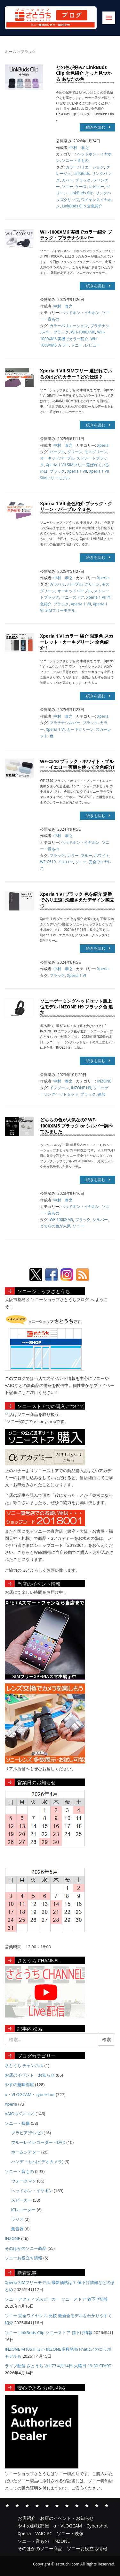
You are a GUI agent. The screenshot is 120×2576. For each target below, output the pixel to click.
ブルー (86, 855)
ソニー (67, 186)
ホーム (10, 51)
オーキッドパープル (57, 458)
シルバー (100, 1219)
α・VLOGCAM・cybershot (30, 2094)
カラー (73, 855)
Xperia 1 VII (77, 471)
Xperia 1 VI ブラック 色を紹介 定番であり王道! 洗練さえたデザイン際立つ (77, 900)
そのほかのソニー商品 (25, 2248)
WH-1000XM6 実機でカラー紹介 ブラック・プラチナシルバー (76, 235)
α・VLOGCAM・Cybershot (37, 2505)
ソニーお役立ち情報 (23, 2258)
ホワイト (101, 855)
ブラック (83, 180)
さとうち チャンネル (24, 2065)
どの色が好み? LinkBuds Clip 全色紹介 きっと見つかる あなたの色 (84, 73)
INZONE (104, 1081)
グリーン (75, 451)
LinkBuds (81, 173)
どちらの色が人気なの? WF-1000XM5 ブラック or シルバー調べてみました (76, 1125)
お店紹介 (7, 2505)
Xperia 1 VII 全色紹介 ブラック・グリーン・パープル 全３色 (76, 506)
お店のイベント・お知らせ (30, 2075)
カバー (67, 180)
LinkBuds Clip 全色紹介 (82, 206)
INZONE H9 (81, 1087)
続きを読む (98, 127)
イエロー (65, 862)
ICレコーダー (23, 2210)
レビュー (96, 186)
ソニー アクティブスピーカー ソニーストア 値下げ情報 (56, 2299)
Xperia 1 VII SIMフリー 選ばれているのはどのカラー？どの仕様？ (76, 373)
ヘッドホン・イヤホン (80, 312)
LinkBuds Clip (81, 193)
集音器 (17, 2229)
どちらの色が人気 (55, 1226)
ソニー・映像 (17, 2123)
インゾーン (59, 1087)
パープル (57, 451)
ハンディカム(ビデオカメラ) (37, 2161)
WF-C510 (48, 862)
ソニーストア (72, 597)
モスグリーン (96, 451)
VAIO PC (57, 2505)
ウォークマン (23, 2181)
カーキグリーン (80, 729)
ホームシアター (25, 2152)
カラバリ (57, 584)
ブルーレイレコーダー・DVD (38, 2142)
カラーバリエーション (85, 167)
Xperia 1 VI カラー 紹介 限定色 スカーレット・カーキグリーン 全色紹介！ (76, 641)
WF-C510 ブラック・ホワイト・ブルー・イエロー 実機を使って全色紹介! (77, 764)
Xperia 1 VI (55, 729)
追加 (101, 1094)
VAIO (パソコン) (20, 2113)
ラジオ (17, 2219)
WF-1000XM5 (61, 1219)
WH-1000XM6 (83, 332)
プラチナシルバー (65, 722)
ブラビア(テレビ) (27, 2133)
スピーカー (21, 2200)
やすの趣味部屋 (19, 2084)
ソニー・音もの (75, 160)
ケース (81, 186)
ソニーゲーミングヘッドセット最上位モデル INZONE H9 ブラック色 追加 (76, 1006)
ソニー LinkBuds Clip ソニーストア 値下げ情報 (48, 2332)
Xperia (103, 445)
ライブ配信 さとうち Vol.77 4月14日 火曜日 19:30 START (58, 2366)
